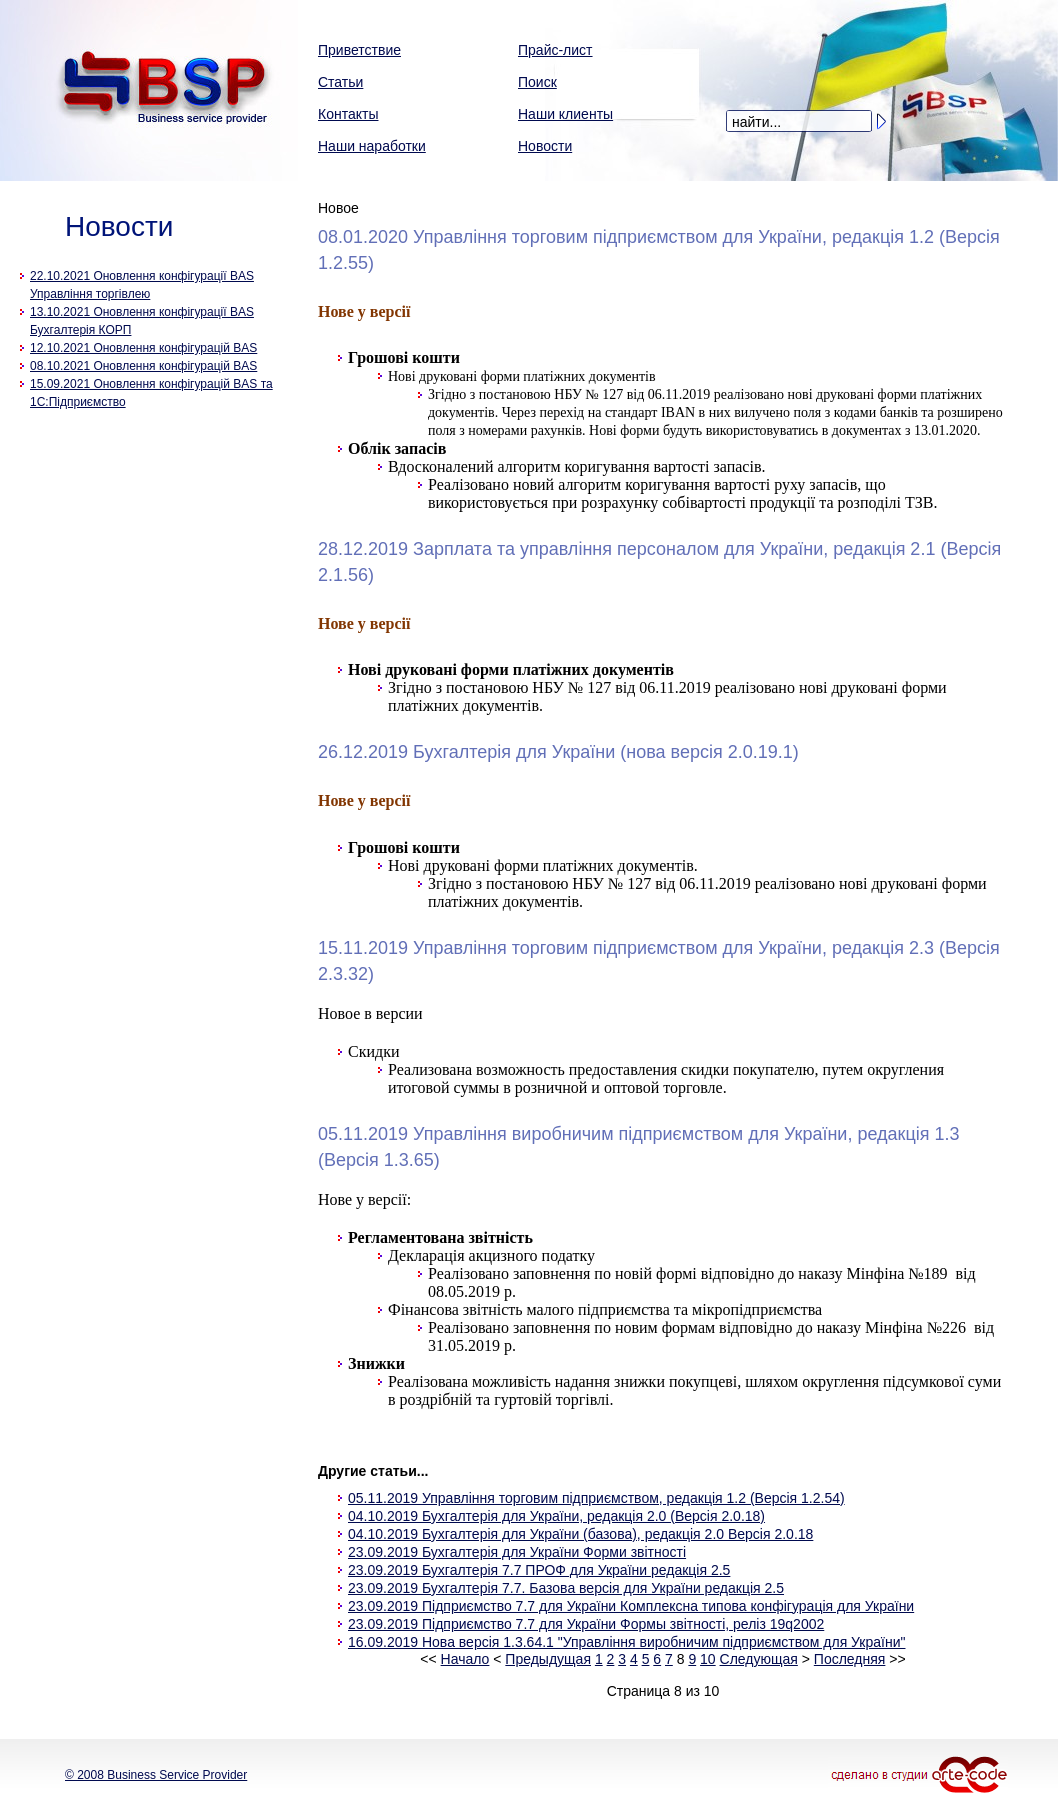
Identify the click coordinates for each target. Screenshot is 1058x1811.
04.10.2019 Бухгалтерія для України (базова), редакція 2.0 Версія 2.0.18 (580, 1534)
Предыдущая (548, 1659)
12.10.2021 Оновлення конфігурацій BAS (143, 348)
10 (708, 1659)
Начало (465, 1659)
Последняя (850, 1659)
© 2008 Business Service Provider (156, 1775)
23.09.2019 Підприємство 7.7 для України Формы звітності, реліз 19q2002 (586, 1624)
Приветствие (359, 50)
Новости (545, 146)
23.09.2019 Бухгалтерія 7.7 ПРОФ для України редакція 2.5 (539, 1570)
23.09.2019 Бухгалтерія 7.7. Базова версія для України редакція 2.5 (566, 1588)
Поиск (537, 82)
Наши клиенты (565, 114)
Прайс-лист (555, 50)
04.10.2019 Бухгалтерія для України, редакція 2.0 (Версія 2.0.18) (556, 1516)
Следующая (759, 1659)
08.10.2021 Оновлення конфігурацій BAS (143, 366)
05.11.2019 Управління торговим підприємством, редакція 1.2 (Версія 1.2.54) (596, 1498)
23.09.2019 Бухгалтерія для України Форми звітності (517, 1552)
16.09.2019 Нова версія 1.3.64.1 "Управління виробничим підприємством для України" (626, 1642)
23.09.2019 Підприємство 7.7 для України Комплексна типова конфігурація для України (631, 1606)
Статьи (340, 82)
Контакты (348, 114)
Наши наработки (372, 146)
